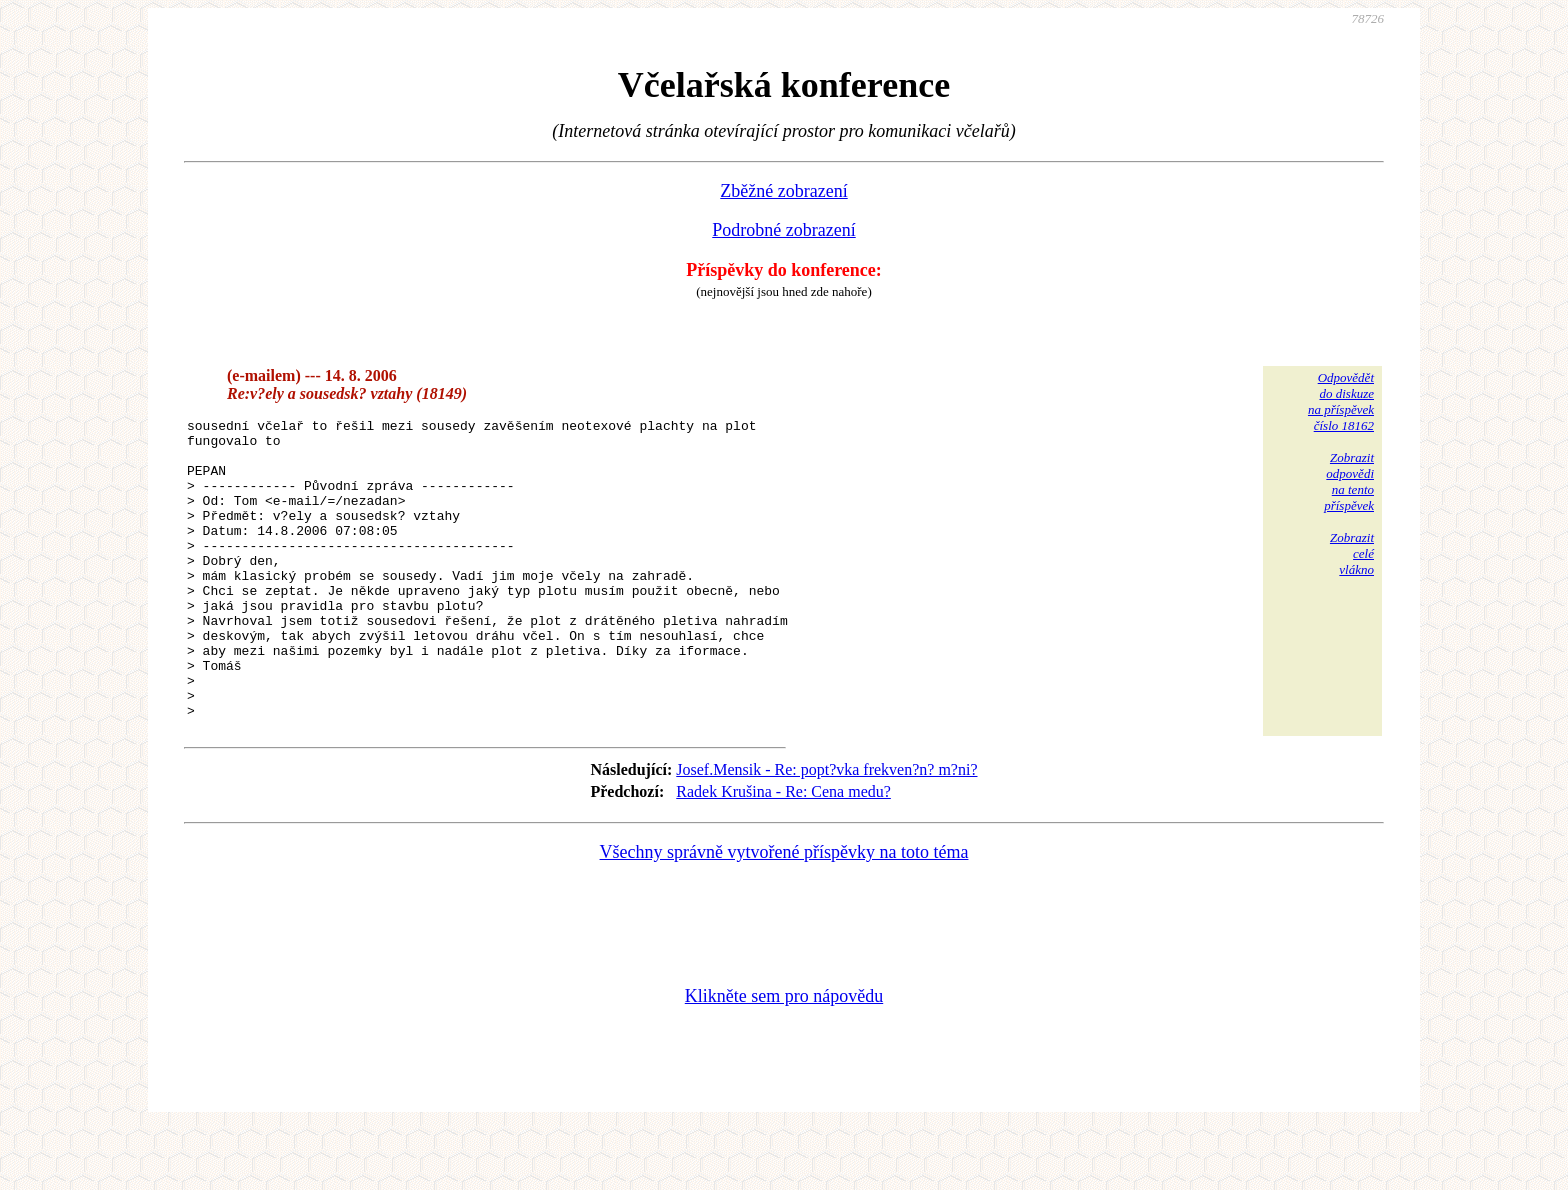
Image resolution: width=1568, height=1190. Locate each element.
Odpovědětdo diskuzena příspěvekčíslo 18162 (1341, 401)
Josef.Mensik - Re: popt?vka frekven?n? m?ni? (826, 829)
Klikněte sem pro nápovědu (784, 1056)
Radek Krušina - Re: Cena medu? (783, 851)
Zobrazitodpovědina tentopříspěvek (1349, 481)
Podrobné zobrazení (783, 230)
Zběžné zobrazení (783, 191)
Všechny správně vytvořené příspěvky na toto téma (784, 912)
